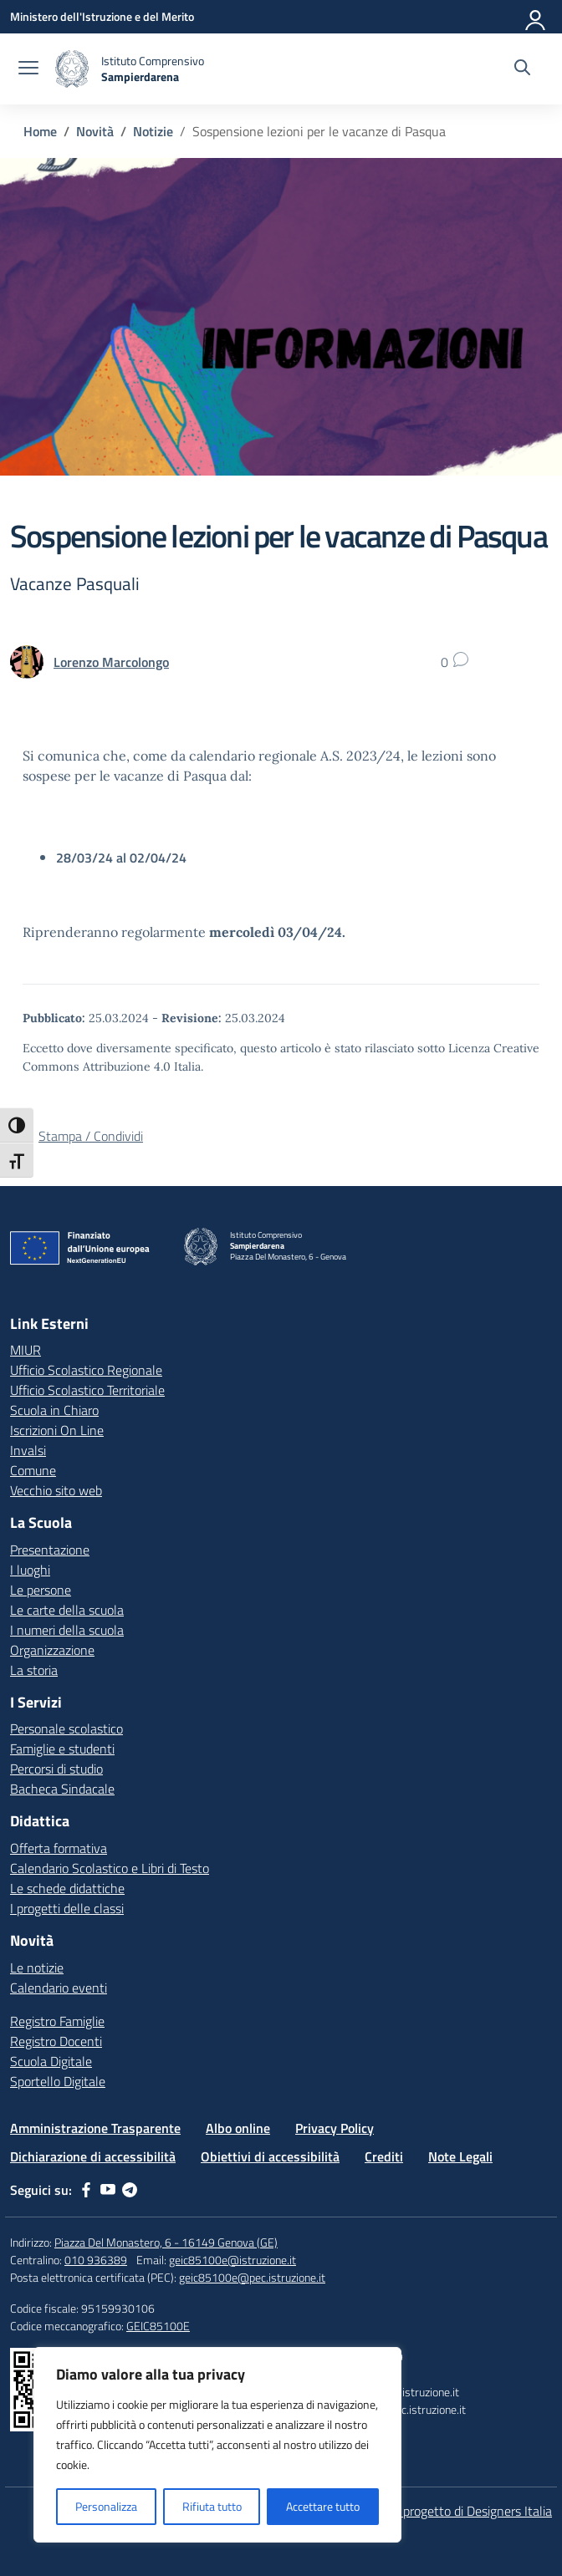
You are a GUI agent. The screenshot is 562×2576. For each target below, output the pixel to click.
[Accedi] (536, 17)
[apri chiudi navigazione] (28, 69)
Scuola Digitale (51, 2061)
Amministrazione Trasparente (95, 2128)
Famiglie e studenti (62, 1749)
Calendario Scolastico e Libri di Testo (109, 1868)
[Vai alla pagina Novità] (95, 131)
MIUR (25, 1350)
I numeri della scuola (67, 1630)
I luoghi (30, 1570)
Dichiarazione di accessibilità (93, 2156)
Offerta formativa (58, 1848)
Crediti (384, 2156)
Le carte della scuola (67, 1610)
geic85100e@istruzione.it (232, 2259)
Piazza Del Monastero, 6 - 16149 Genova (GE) (166, 2242)
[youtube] (107, 2189)
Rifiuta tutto (212, 2506)
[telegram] (129, 2189)
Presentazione (49, 1550)
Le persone (40, 1590)
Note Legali (460, 2156)
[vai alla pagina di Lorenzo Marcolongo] (111, 662)
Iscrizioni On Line (57, 1430)
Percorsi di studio (56, 1769)
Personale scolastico (66, 1728)
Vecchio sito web (56, 1490)
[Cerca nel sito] (522, 69)
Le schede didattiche (67, 1888)
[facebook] (86, 2189)
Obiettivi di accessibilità (270, 2156)
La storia (34, 1670)
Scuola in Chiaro (54, 1410)
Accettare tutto (323, 2506)
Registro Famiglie (57, 2021)
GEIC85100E (158, 2325)
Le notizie (37, 1967)
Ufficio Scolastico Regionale (86, 1370)
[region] (217, 2445)
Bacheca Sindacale (62, 1789)
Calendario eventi (58, 1988)
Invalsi (28, 1450)
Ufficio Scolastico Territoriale (87, 1390)
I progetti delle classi (67, 1908)
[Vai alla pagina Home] (40, 131)
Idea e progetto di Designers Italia (459, 2511)
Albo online (238, 2128)
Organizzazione (52, 1650)
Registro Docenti (56, 2041)
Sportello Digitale (57, 2081)
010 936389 (95, 2259)
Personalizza (106, 2506)
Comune (33, 1470)
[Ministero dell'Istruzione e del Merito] (102, 16)
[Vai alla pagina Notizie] (153, 131)
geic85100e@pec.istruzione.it (252, 2277)
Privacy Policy (334, 2128)
